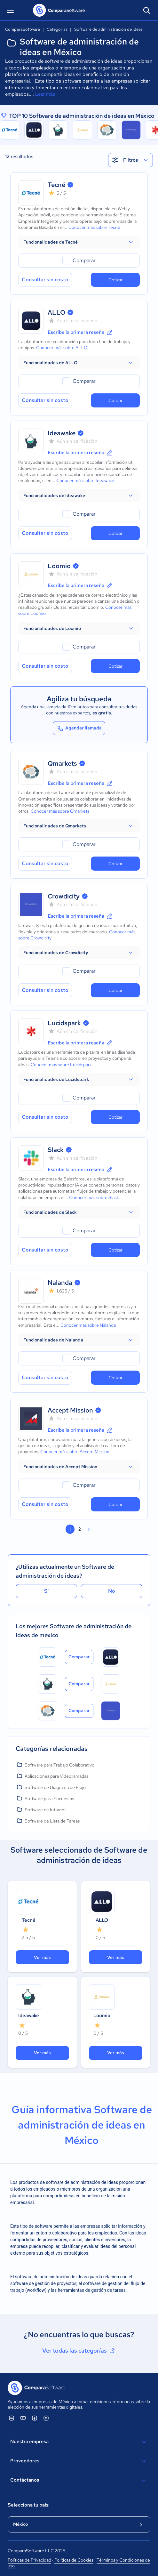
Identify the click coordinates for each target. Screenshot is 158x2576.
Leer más (45, 94)
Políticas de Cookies (73, 2560)
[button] (79, 242)
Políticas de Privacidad (29, 2560)
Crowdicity (64, 896)
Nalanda (60, 1282)
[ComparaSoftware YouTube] (23, 2418)
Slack (56, 1150)
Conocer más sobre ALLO (61, 347)
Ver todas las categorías (79, 2351)
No (111, 1591)
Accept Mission (70, 1410)
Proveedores (79, 2461)
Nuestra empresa (79, 2442)
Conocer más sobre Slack (94, 1197)
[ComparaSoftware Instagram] (46, 2418)
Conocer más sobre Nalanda (88, 1325)
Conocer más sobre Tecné (94, 227)
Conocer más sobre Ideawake (85, 480)
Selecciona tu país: (29, 2505)
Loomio (59, 566)
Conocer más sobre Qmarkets (60, 811)
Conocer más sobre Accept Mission (74, 1451)
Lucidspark (64, 1023)
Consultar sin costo (45, 279)
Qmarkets (62, 763)
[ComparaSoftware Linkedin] (11, 2418)
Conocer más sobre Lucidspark (61, 1064)
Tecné (56, 185)
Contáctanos (79, 2480)
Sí (46, 1591)
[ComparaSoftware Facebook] (34, 2418)
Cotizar (115, 280)
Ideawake (61, 433)
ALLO (56, 312)
